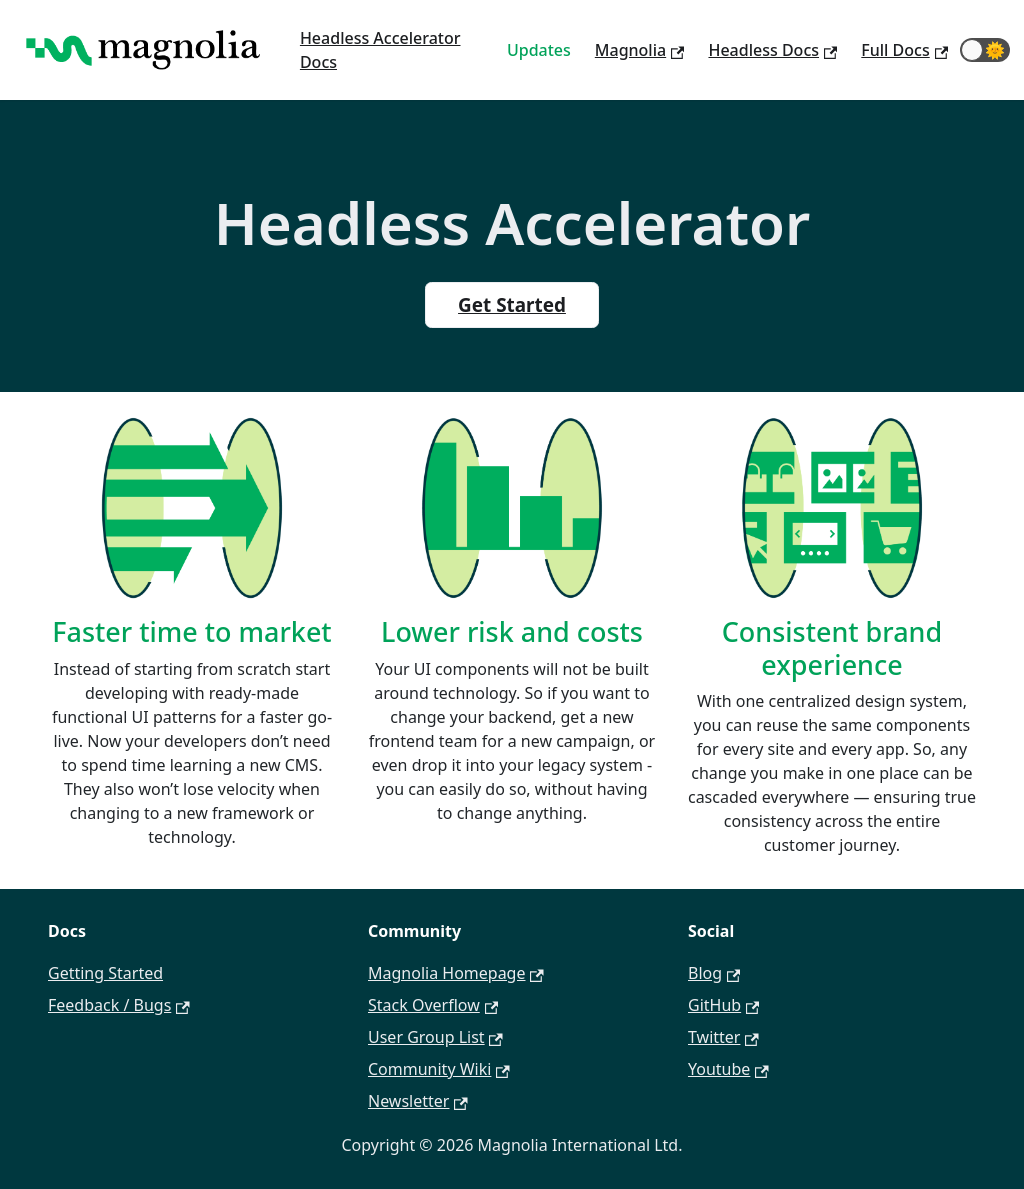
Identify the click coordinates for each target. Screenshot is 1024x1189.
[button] (985, 50)
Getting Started (105, 973)
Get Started (512, 305)
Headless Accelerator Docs (380, 50)
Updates (539, 50)
